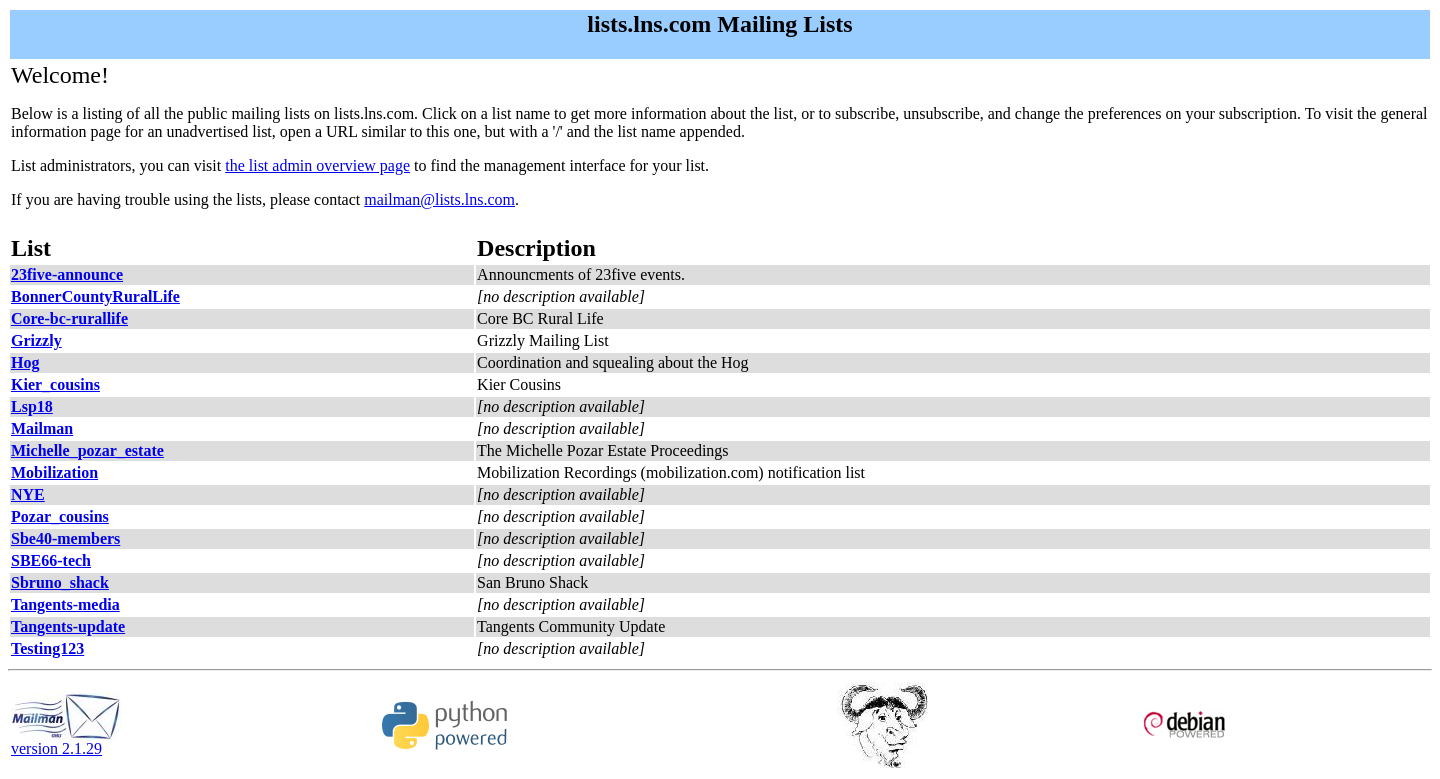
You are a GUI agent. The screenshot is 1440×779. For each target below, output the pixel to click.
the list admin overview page (317, 165)
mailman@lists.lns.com (439, 199)
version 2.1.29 (66, 741)
